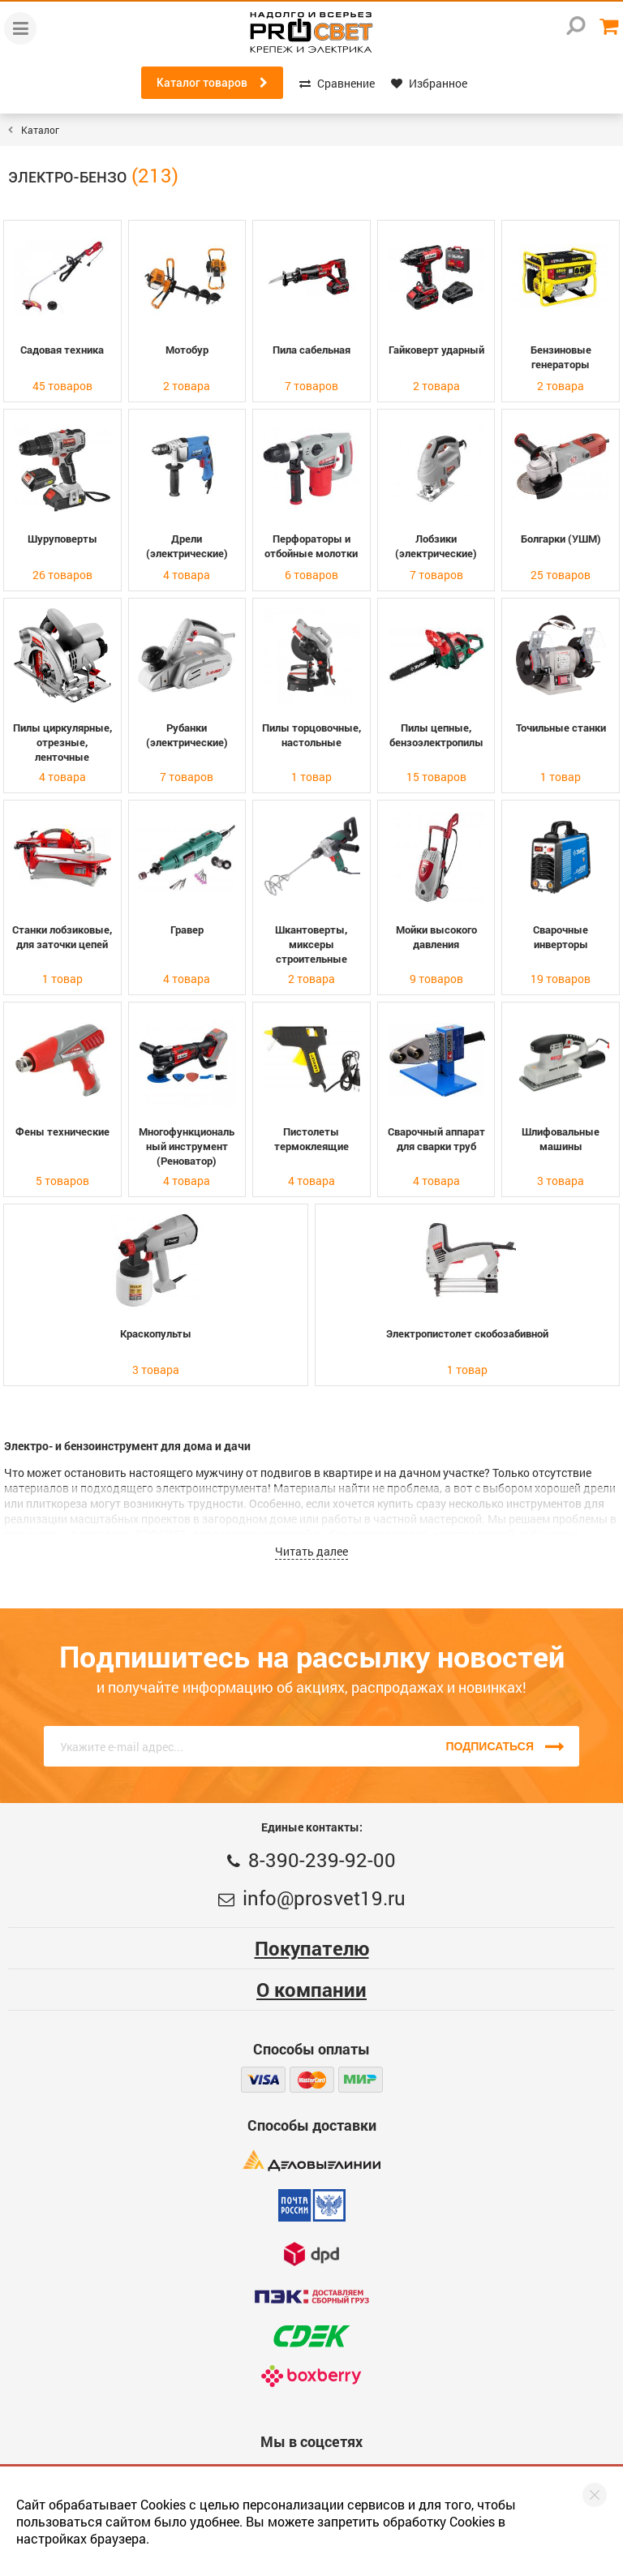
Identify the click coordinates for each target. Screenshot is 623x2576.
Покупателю (312, 1948)
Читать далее (311, 1551)
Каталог (40, 129)
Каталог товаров (212, 82)
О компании (311, 1990)
